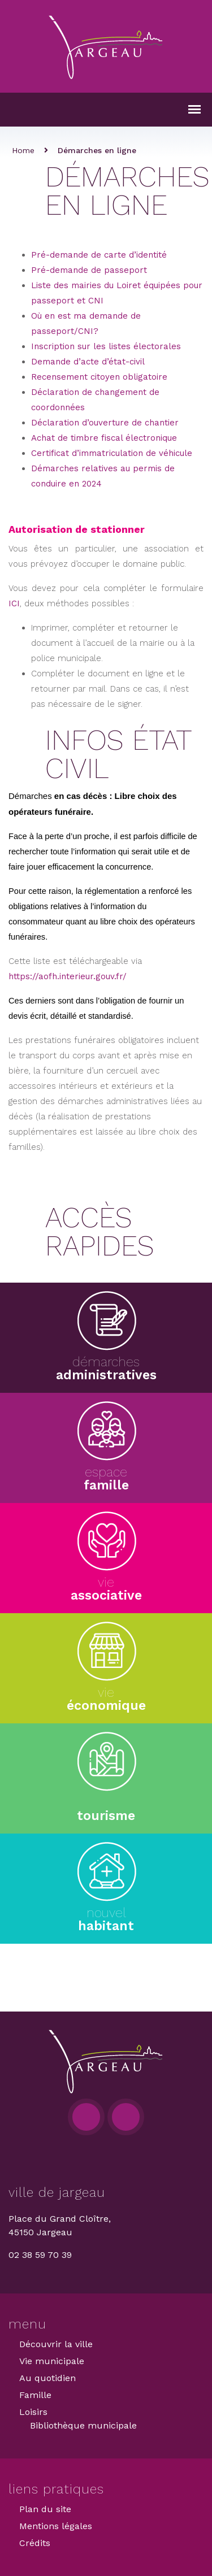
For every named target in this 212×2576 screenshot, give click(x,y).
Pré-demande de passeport (89, 270)
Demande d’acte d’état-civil (88, 362)
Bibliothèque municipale (83, 2425)
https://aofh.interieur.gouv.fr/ (67, 976)
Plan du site (45, 2509)
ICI (14, 603)
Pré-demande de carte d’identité (99, 255)
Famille (35, 2395)
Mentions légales (55, 2526)
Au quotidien (47, 2378)
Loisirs (33, 2411)
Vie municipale (51, 2361)
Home (23, 150)
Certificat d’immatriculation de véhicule (111, 453)
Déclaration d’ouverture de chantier (105, 423)
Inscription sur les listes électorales (106, 346)
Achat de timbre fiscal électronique (104, 438)
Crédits (34, 2543)
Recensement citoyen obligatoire (99, 377)
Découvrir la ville (56, 2344)
